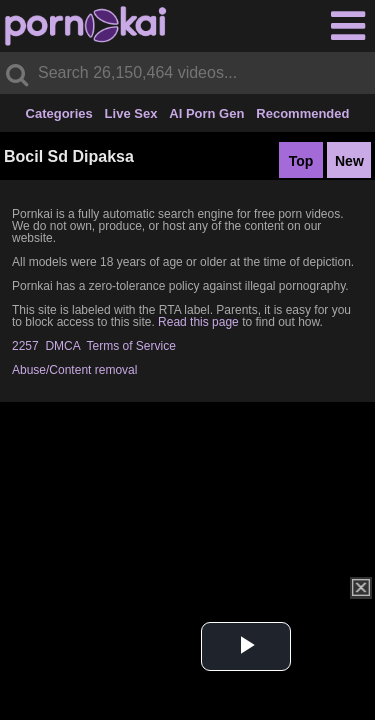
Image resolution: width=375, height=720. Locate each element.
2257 (25, 346)
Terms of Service (131, 346)
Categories (59, 113)
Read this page (198, 322)
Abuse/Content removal (74, 370)
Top (301, 161)
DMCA (62, 346)
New (349, 161)
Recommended (302, 113)
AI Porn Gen (206, 113)
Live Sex (131, 113)
